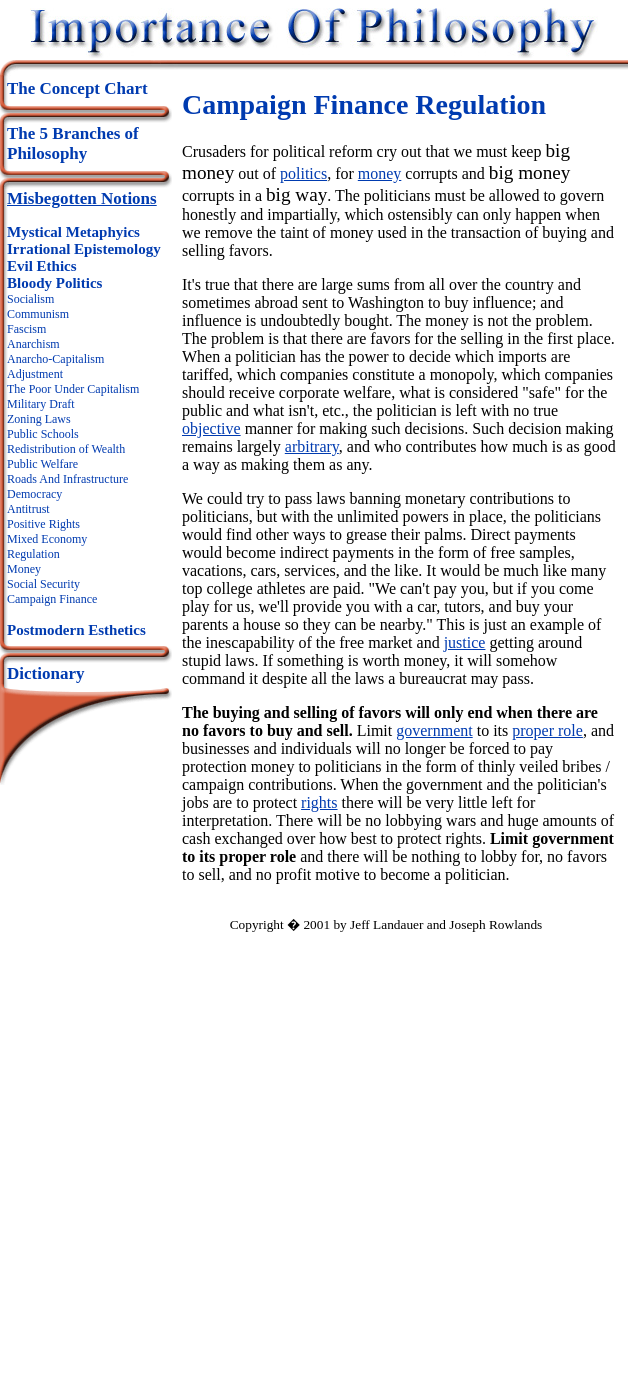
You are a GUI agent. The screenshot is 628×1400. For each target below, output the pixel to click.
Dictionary (45, 673)
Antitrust (28, 509)
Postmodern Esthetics (76, 630)
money (380, 173)
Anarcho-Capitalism (55, 359)
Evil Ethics (42, 266)
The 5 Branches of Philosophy (73, 143)
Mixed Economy (47, 539)
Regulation (33, 554)
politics (303, 173)
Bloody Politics (54, 283)
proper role (547, 730)
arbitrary (312, 446)
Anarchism (33, 344)
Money (24, 569)
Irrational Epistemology (84, 249)
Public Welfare (42, 464)
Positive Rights (43, 524)
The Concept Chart (77, 88)
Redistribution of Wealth (66, 449)
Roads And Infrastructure (67, 479)
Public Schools (43, 434)
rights (319, 802)
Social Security (43, 584)
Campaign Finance (52, 599)
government (434, 730)
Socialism (30, 299)
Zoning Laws (39, 419)
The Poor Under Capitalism (73, 389)
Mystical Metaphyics (73, 232)
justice (465, 642)
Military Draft (41, 404)
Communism (38, 314)
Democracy (34, 494)
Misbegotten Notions (82, 198)
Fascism (26, 329)
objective (211, 428)
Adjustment (35, 374)
